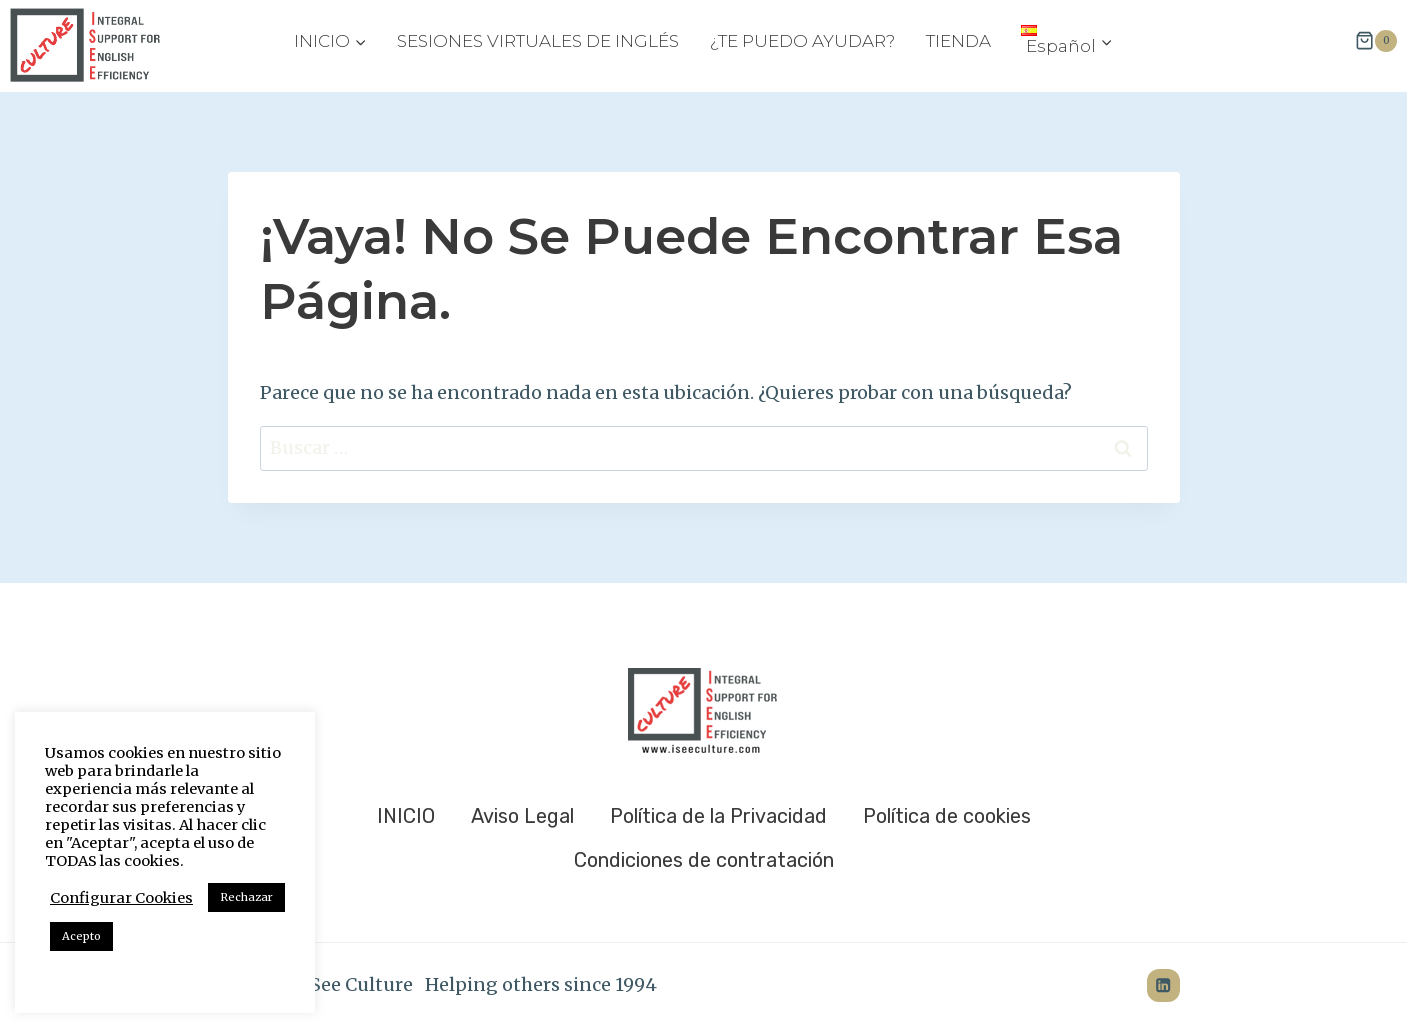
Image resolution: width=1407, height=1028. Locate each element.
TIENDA (958, 41)
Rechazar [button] (246, 897)
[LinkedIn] (1163, 985)
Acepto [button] (81, 936)
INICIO (406, 816)
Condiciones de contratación (704, 860)
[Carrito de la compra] (1376, 41)
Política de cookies (947, 816)
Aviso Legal (522, 816)
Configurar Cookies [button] (121, 898)
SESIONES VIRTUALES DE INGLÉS (538, 41)
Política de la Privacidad (718, 816)
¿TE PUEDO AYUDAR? (802, 41)
